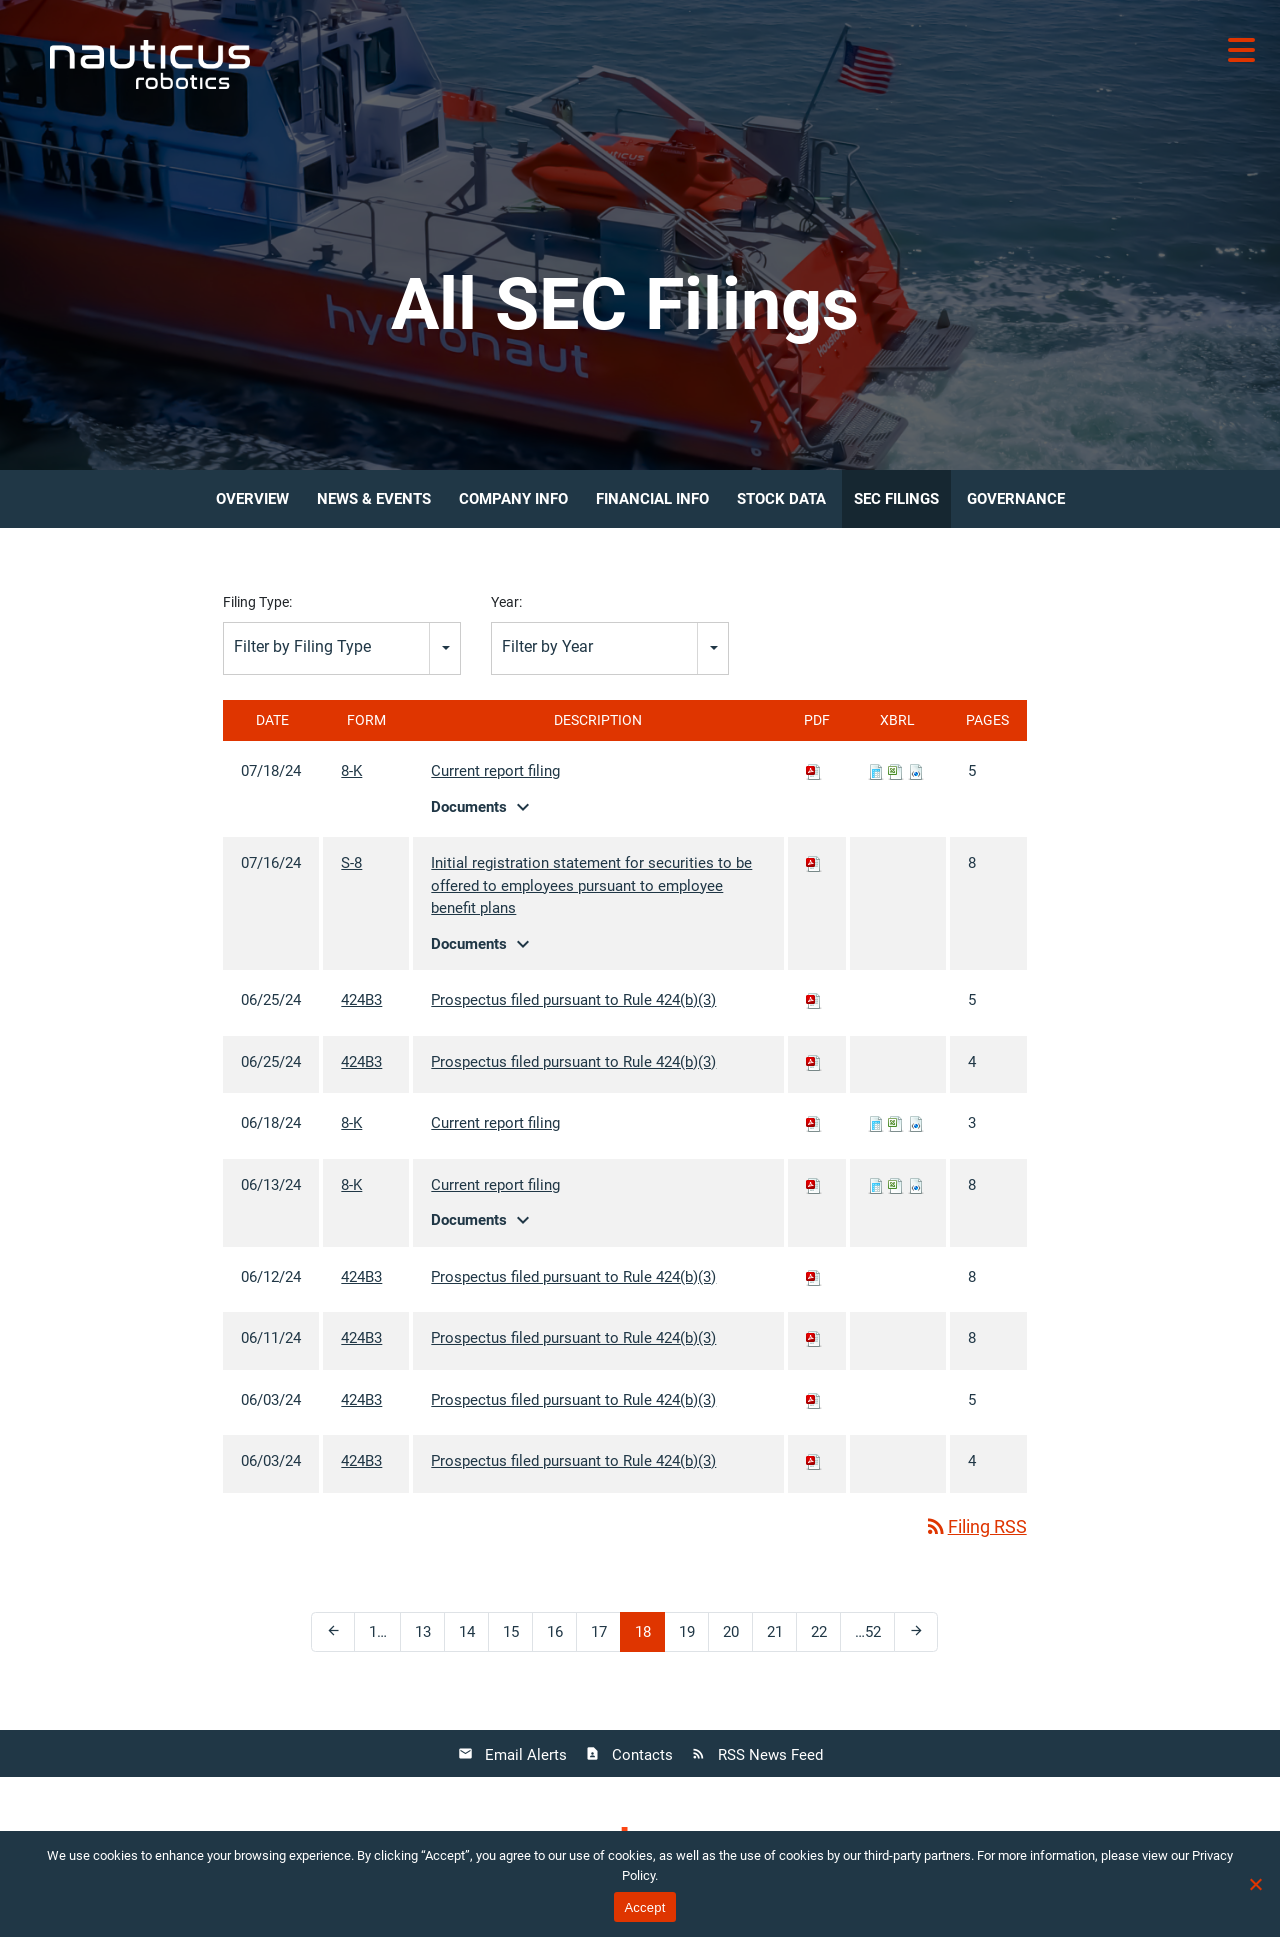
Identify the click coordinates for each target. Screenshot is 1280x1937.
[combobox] (342, 648)
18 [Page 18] (650, 1636)
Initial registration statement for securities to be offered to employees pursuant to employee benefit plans (591, 885)
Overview (252, 499)
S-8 (351, 863)
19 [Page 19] (694, 1636)
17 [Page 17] (606, 1636)
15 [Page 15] (518, 1636)
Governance (1016, 499)
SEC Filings (896, 499)
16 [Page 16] (562, 1636)
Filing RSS (975, 1526)
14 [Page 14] (474, 1636)
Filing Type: (257, 602)
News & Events (374, 499)
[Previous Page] (333, 1632)
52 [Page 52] (870, 1637)
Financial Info (652, 499)
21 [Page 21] (782, 1636)
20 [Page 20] (738, 1636)
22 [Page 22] (826, 1636)
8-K (351, 771)
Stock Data (781, 499)
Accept (644, 1907)
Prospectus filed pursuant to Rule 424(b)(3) (573, 1000)
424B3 (361, 1000)
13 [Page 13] (430, 1636)
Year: (506, 602)
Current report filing (495, 771)
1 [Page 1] (384, 1636)
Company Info (513, 499)
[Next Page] (916, 1632)
